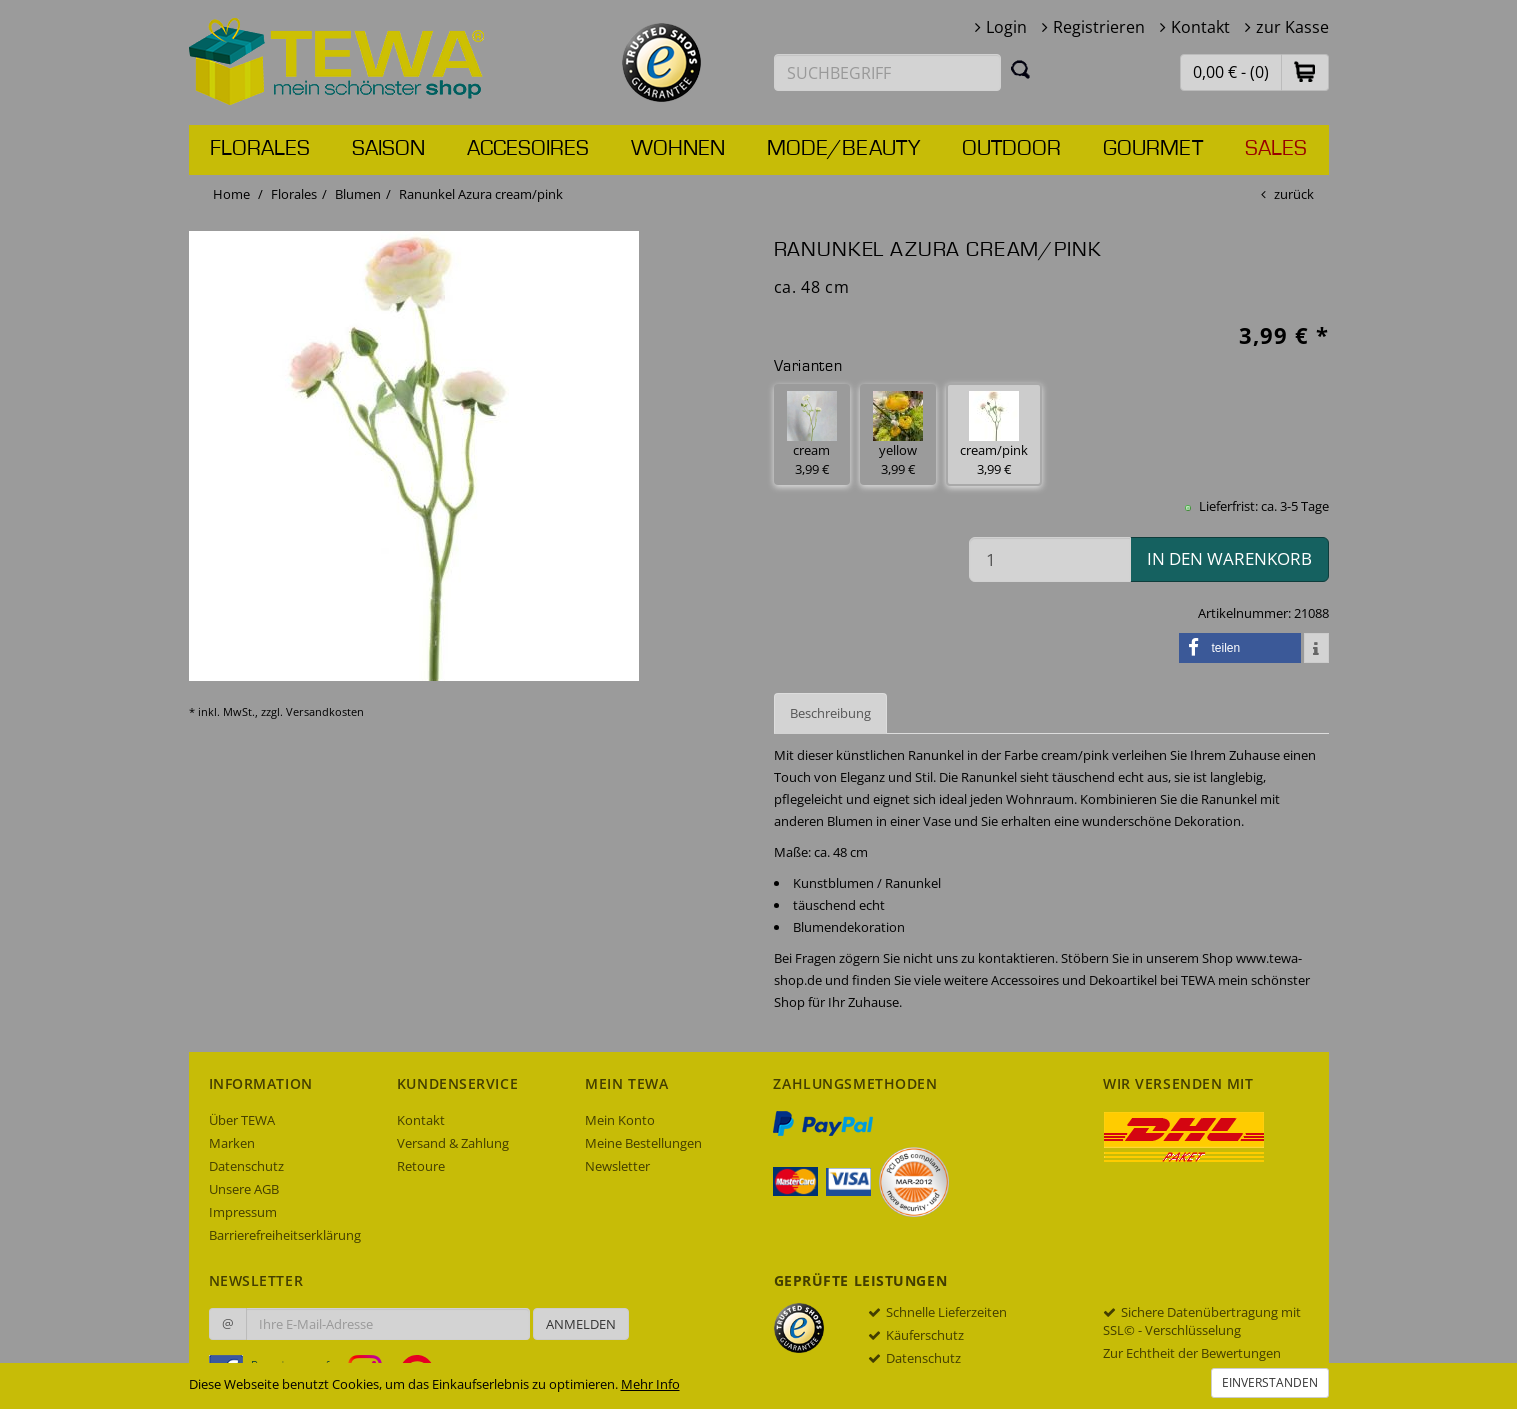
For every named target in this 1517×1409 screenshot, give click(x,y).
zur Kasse (1292, 27)
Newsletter (617, 1166)
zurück (1294, 194)
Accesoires (528, 149)
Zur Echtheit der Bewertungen (1192, 1353)
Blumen (358, 194)
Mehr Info (650, 1384)
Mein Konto (620, 1120)
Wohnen (678, 149)
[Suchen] (1021, 69)
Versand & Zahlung (453, 1143)
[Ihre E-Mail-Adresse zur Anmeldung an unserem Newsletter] (388, 1324)
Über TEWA (242, 1120)
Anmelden (581, 1324)
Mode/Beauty (843, 149)
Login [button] (1006, 27)
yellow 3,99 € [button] (898, 434)
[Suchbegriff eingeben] (888, 72)
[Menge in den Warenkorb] (1050, 559)
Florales (260, 149)
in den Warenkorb (1229, 558)
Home (231, 194)
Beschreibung (830, 713)
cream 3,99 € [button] (812, 434)
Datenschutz (246, 1166)
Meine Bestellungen (643, 1143)
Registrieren (1099, 27)
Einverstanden (1270, 1382)
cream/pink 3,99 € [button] (994, 434)
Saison (388, 149)
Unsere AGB (244, 1189)
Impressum (243, 1212)
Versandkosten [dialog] (325, 711)
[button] (1305, 71)
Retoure (421, 1166)
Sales (1276, 149)
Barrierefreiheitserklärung (285, 1235)
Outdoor (1011, 149)
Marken (232, 1143)
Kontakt (1200, 27)
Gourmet (1153, 149)
